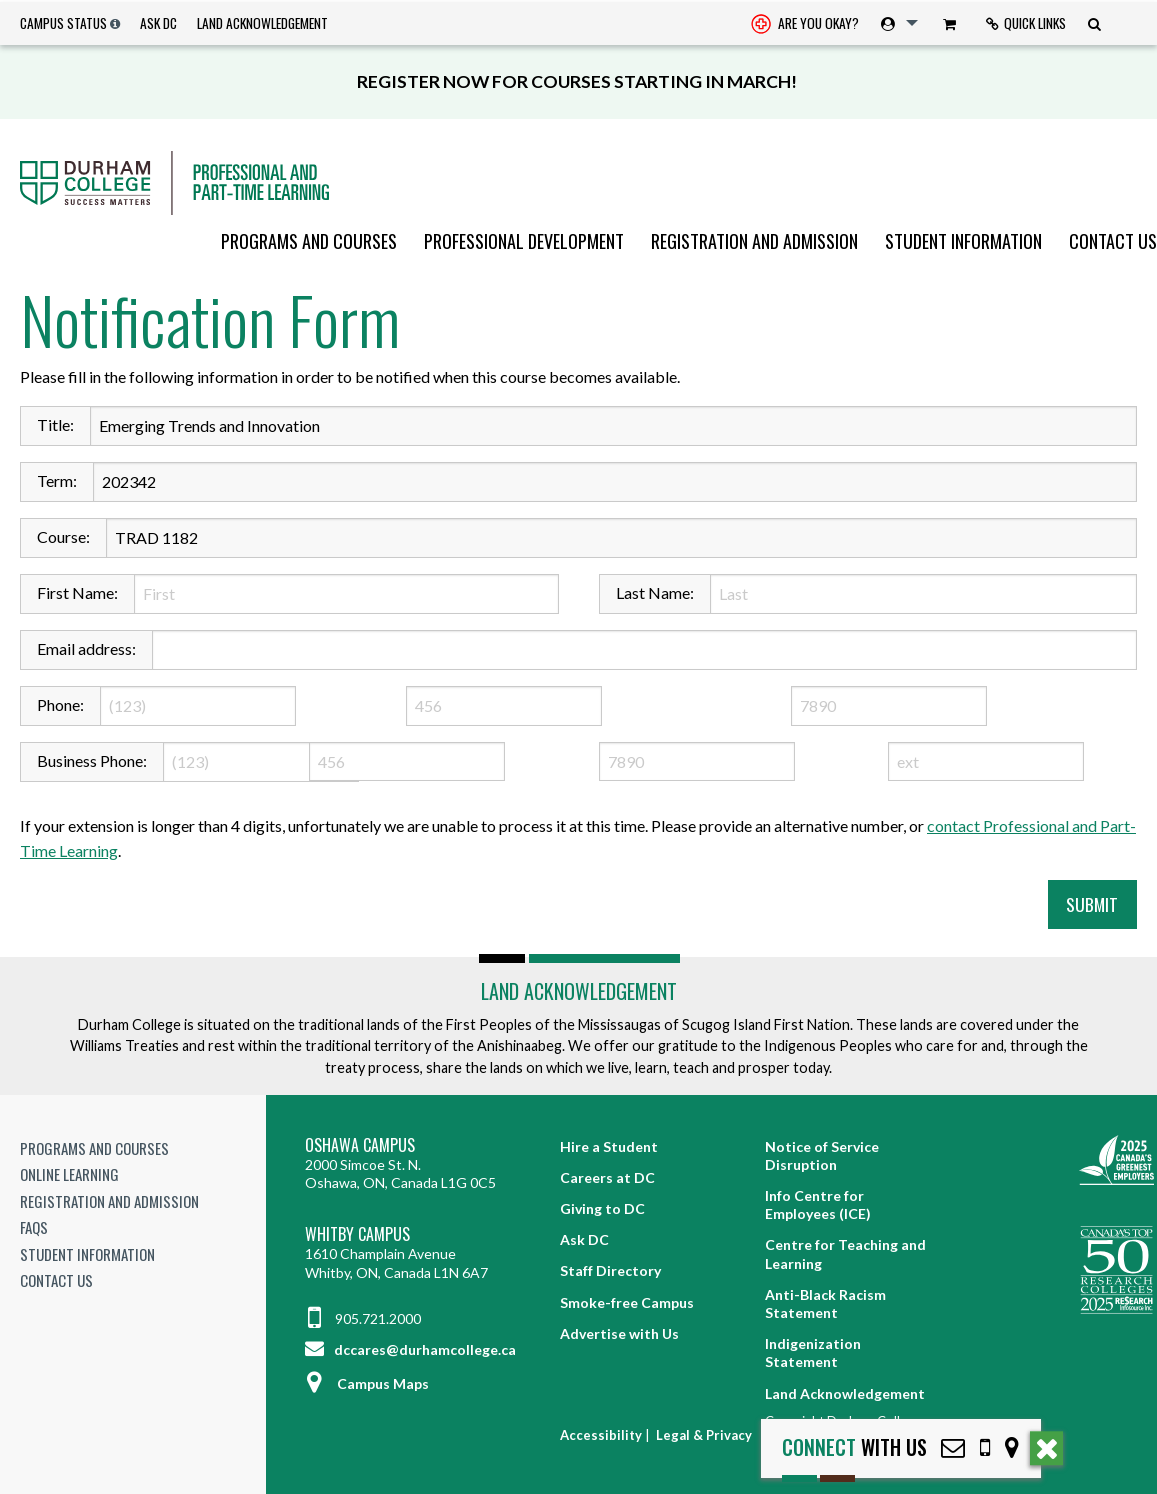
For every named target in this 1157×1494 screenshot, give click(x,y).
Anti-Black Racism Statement (825, 1303)
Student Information (963, 241)
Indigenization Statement (813, 1352)
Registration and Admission (754, 241)
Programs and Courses (309, 241)
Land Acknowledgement (262, 23)
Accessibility (601, 1435)
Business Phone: (92, 760)
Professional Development (524, 241)
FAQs (34, 1227)
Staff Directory (610, 1270)
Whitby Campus (357, 1234)
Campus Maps (367, 1383)
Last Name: (655, 592)
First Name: (77, 592)
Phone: (60, 704)
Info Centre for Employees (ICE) (818, 1204)
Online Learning (69, 1174)
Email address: (86, 648)
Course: (63, 536)
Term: (57, 480)
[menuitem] (805, 23)
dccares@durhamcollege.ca (410, 1349)
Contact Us (1113, 241)
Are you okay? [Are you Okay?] (805, 25)
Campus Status (63, 23)
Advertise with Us (619, 1333)
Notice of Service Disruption (822, 1155)
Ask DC (158, 23)
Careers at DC (607, 1177)
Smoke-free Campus (627, 1302)
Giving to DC (602, 1208)
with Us (854, 1447)
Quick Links (1026, 23)
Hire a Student (609, 1146)
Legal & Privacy (704, 1435)
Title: (55, 424)
